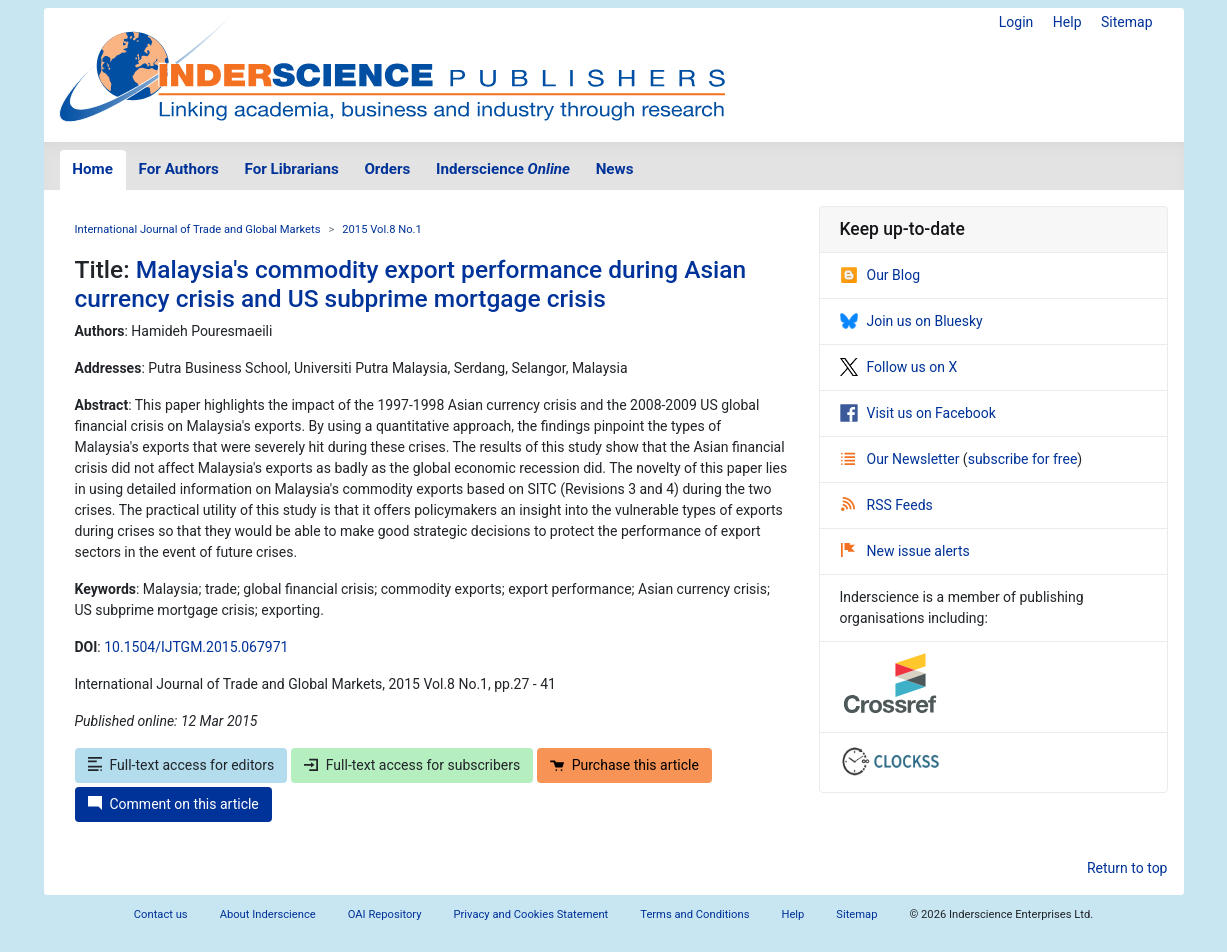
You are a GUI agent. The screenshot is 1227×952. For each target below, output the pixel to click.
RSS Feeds (887, 505)
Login (1016, 22)
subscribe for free (1023, 459)
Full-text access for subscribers (412, 765)
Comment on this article (173, 804)
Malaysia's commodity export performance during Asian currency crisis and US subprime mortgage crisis (411, 284)
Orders (387, 169)
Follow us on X (899, 367)
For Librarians (291, 169)
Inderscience (503, 169)
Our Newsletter (902, 459)
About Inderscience (268, 914)
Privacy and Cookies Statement (531, 914)
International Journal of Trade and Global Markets (198, 229)
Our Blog (880, 275)
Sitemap (1126, 22)
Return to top (1127, 868)
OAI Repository (385, 914)
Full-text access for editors (181, 765)
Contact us (161, 914)
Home (92, 169)
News (615, 169)
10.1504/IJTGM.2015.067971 (196, 647)
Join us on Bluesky (911, 321)
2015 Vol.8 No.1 (382, 229)
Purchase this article (624, 765)
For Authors (179, 169)
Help (1067, 22)
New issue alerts (905, 551)
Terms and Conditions (694, 914)
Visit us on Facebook (918, 413)
